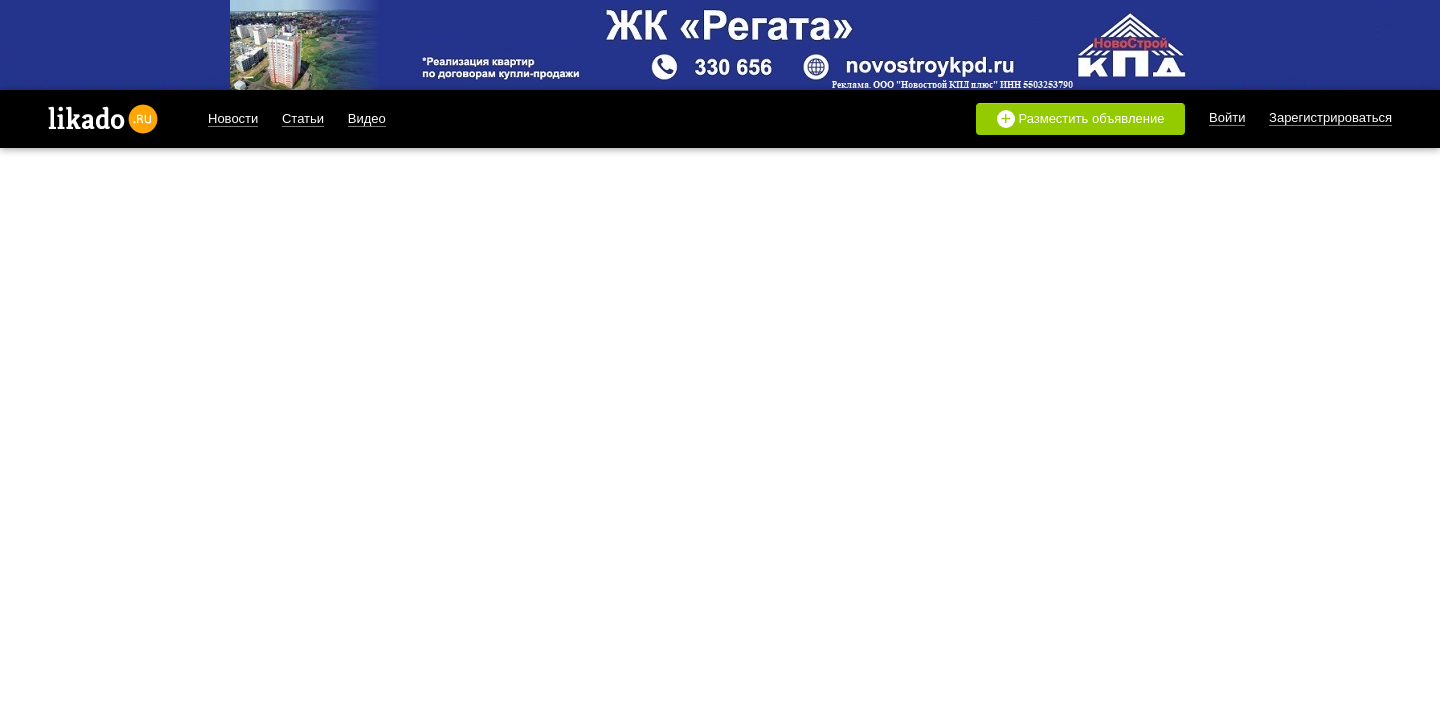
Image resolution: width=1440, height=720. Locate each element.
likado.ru (103, 119)
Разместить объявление (1081, 119)
